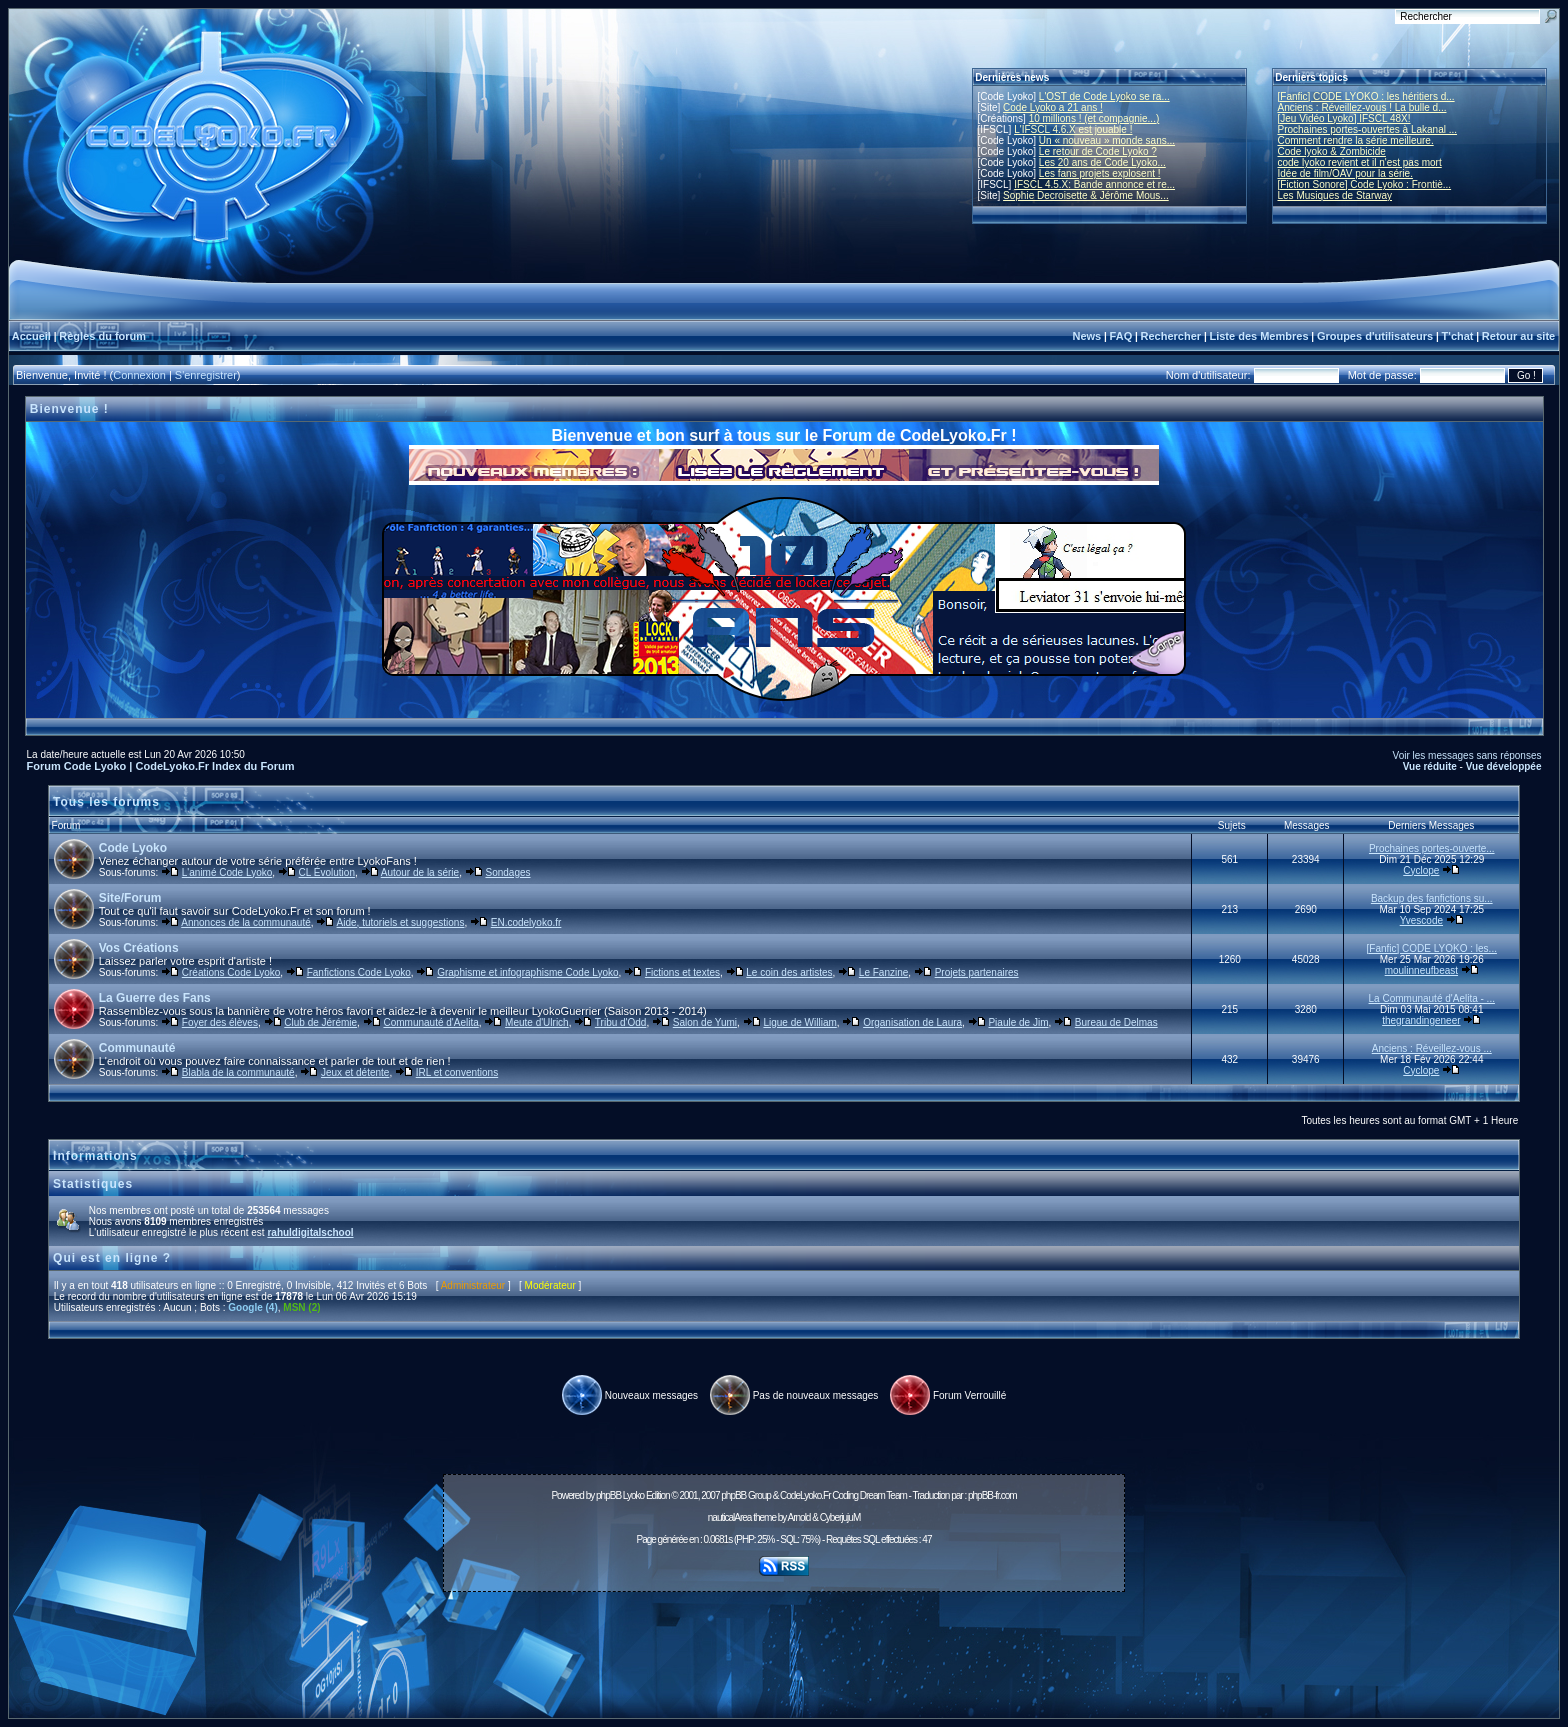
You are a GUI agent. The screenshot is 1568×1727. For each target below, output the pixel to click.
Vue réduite (1430, 766)
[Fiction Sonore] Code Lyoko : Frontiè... (1365, 184)
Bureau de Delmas (1116, 1022)
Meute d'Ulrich (537, 1022)
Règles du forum (102, 336)
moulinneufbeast (1421, 970)
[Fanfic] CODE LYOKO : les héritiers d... (1366, 96)
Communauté (137, 1048)
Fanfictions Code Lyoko (359, 972)
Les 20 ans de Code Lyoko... (1102, 162)
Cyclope (1421, 870)
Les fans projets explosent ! (1100, 173)
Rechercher (1171, 336)
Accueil (31, 336)
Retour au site (1518, 336)
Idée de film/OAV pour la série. (1345, 173)
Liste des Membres (1258, 336)
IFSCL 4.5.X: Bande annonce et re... (1094, 184)
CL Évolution (327, 872)
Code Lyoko (133, 848)
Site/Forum (130, 898)
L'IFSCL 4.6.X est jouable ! (1073, 129)
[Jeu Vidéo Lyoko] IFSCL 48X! (1344, 118)
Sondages (507, 872)
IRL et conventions (457, 1072)
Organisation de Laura (912, 1022)
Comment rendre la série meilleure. (1356, 140)
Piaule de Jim (1018, 1022)
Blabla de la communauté (238, 1072)
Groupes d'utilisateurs (1375, 336)
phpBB (608, 1495)
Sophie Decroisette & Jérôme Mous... (1086, 195)
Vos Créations (139, 948)
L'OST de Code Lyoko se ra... (1104, 96)
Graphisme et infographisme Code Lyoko (527, 972)
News (1086, 336)
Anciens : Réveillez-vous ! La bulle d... (1362, 107)
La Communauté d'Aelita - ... (1432, 998)
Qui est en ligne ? (112, 1258)
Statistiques (93, 1184)
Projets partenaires (977, 972)
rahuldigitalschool (310, 1232)
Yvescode (1421, 920)
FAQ (1121, 336)
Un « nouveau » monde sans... (1107, 140)
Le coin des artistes (789, 972)
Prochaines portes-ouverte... (1432, 848)
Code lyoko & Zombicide (1332, 151)
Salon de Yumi (705, 1022)
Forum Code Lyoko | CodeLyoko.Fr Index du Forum (161, 766)
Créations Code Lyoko (231, 972)
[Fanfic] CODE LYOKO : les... (1432, 948)
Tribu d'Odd (621, 1022)
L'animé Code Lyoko (227, 872)
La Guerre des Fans (155, 998)
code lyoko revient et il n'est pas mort (1360, 162)
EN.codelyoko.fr (526, 922)
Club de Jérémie (320, 1022)
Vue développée (1504, 766)
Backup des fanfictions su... (1432, 898)
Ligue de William (799, 1022)
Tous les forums (106, 802)
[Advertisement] (784, 1644)
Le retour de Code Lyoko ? (1098, 151)
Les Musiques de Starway (1335, 195)
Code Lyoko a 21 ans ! (1053, 107)
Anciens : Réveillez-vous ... (1432, 1048)
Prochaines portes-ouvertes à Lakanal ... (1368, 129)
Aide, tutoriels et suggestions (401, 922)
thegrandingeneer (1421, 1020)
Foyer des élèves (220, 1022)
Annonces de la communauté (246, 922)
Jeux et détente (355, 1072)
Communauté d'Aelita (430, 1022)
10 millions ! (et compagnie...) (1094, 118)
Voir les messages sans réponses (1467, 755)
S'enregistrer (206, 375)
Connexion (139, 375)
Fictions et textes (682, 972)
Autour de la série (420, 872)
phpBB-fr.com (992, 1495)
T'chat (1458, 336)
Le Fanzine (883, 972)
